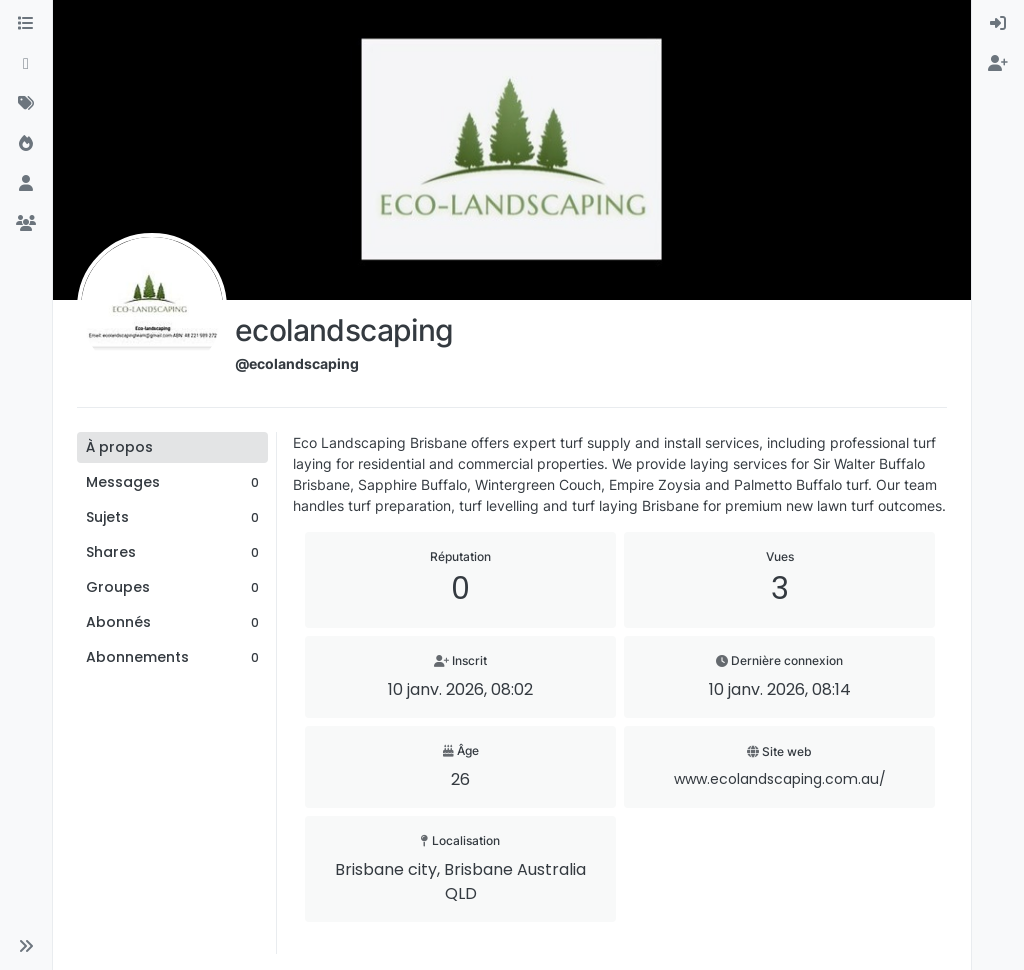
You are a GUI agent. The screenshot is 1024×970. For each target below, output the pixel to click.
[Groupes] (26, 224)
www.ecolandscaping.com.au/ (780, 779)
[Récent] (26, 64)
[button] (26, 946)
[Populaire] (26, 144)
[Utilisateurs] (26, 184)
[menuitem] (998, 24)
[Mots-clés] (26, 104)
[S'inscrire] (998, 64)
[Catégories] (26, 24)
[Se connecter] (998, 24)
